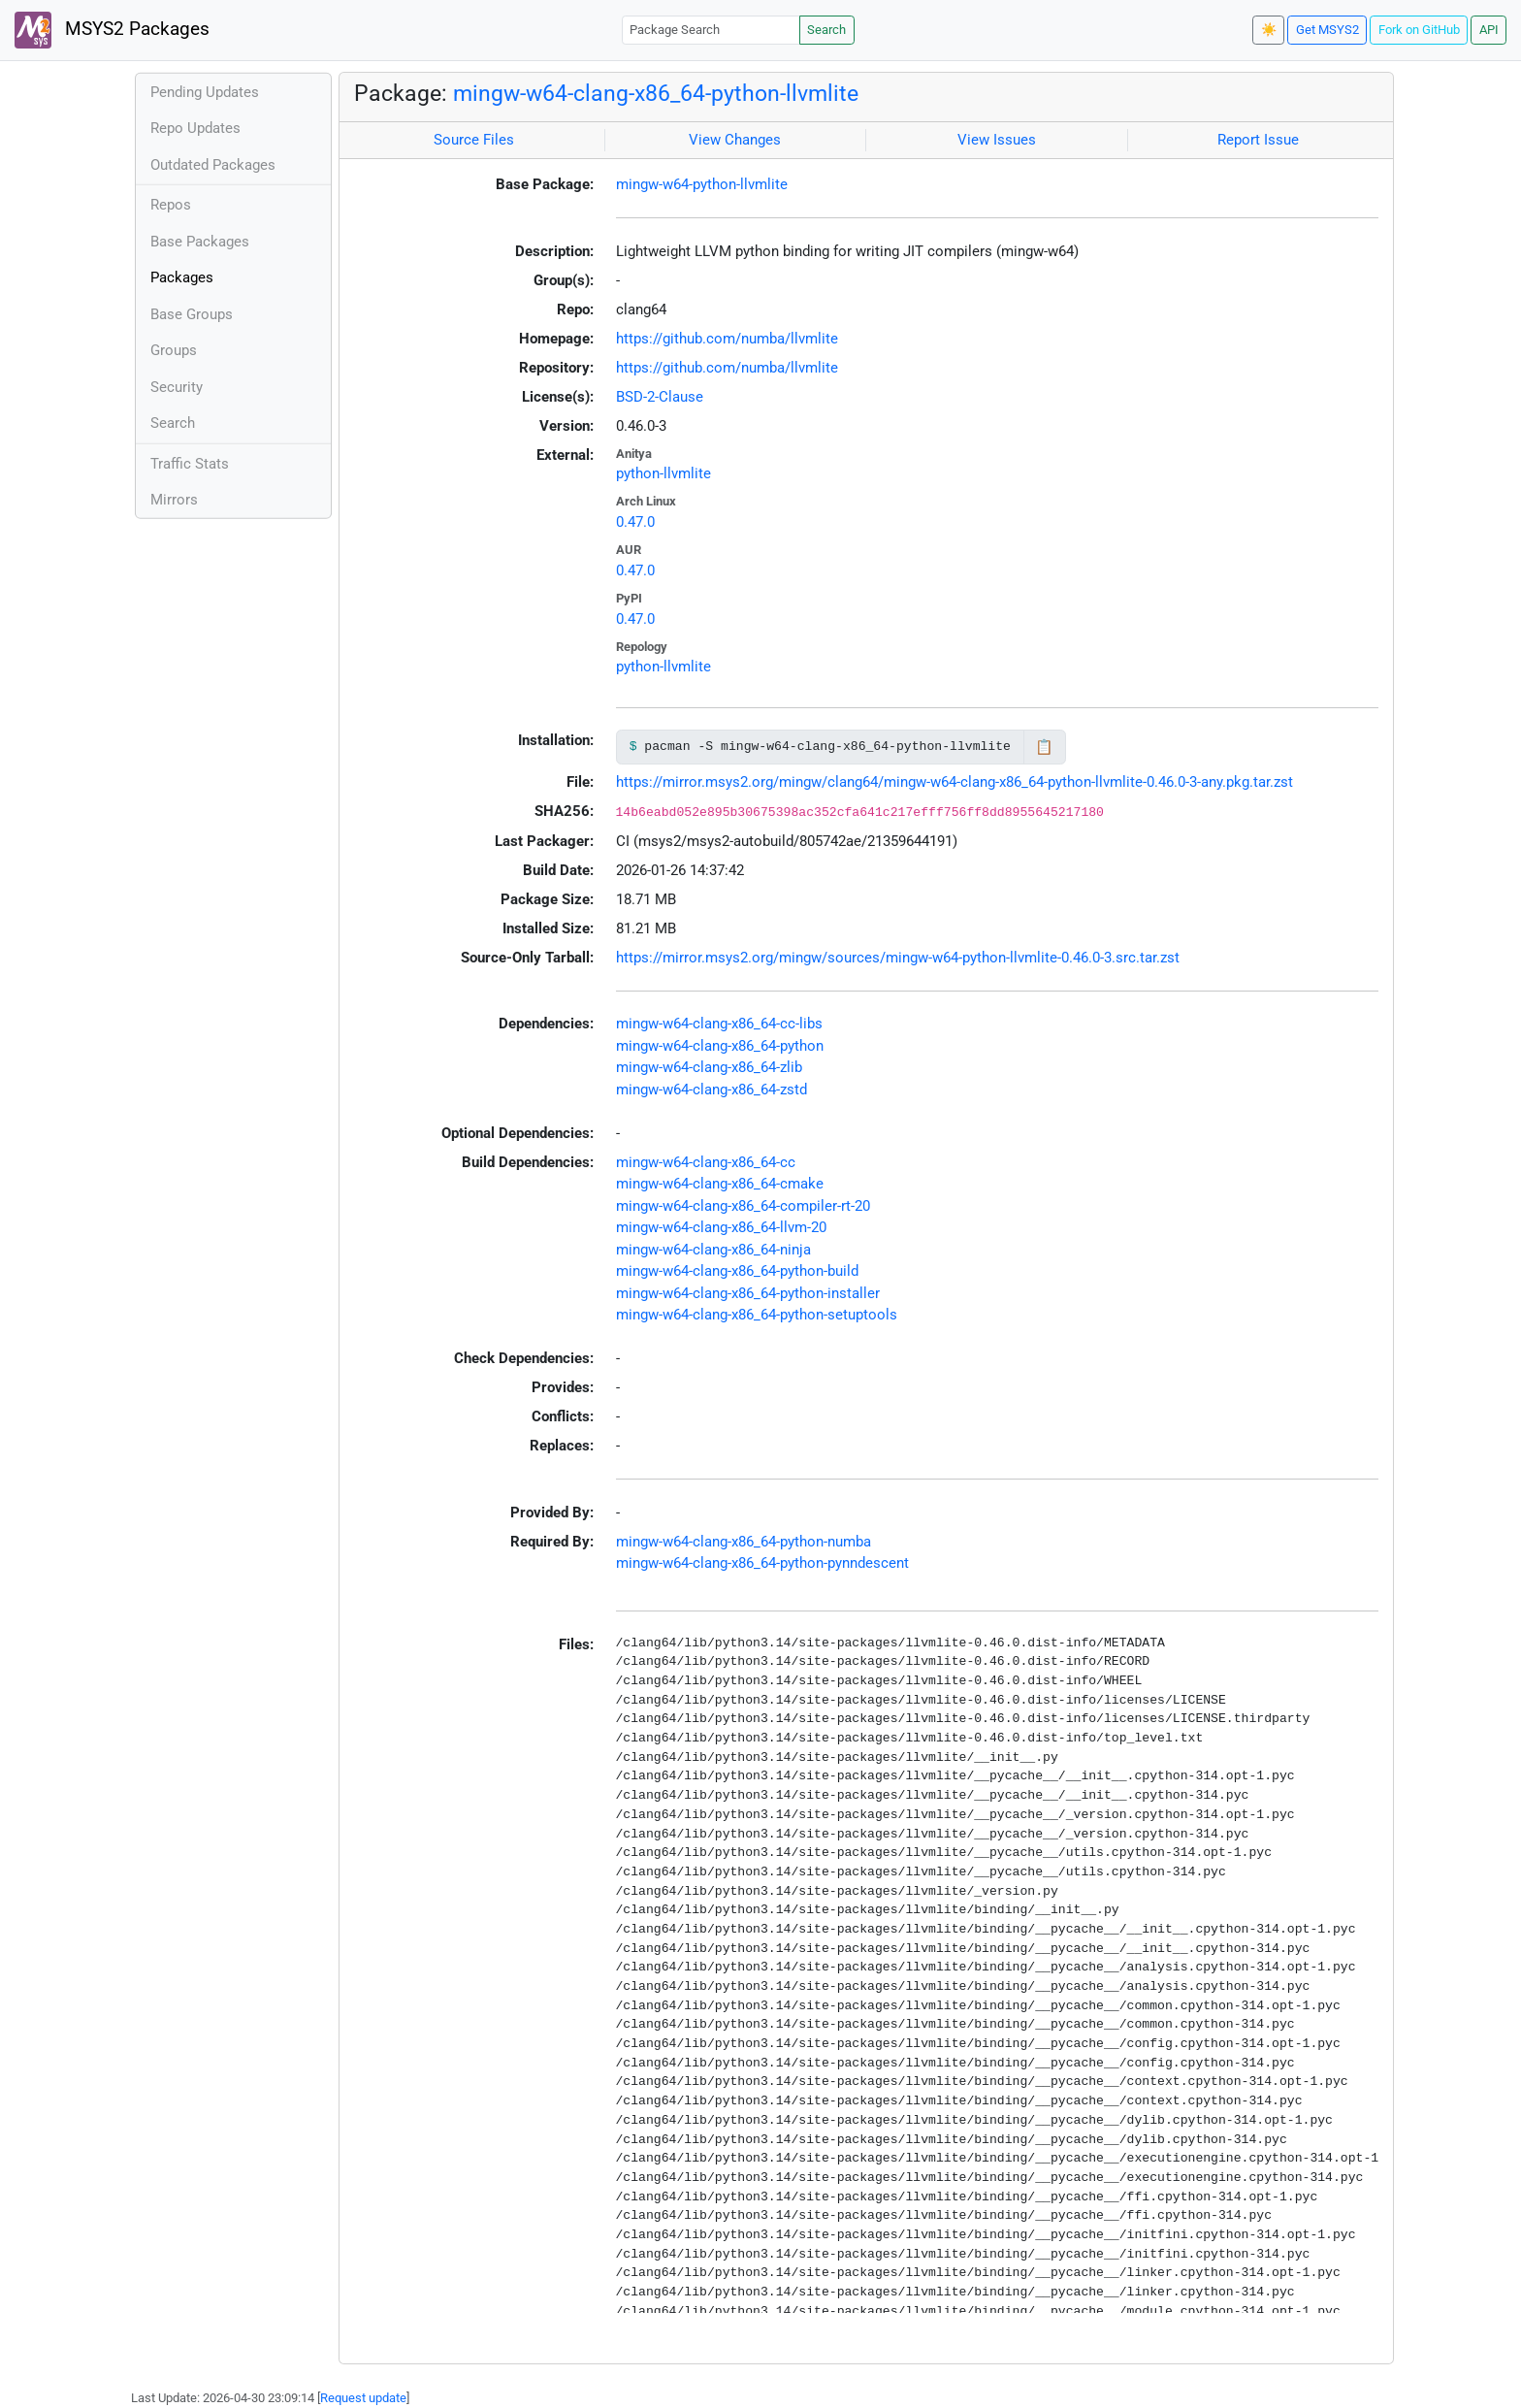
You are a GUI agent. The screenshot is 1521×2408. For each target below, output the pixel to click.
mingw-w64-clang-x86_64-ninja (713, 1249)
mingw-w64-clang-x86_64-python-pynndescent (762, 1563)
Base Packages (199, 241)
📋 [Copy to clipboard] (1044, 747)
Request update (363, 2398)
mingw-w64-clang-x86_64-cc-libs (719, 1023)
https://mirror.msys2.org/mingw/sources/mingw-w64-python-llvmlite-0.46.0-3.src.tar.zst (898, 957)
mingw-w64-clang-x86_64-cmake (720, 1183)
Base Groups (191, 314)
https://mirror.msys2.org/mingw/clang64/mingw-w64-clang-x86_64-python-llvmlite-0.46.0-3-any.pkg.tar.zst (954, 782)
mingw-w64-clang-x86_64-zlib (709, 1067)
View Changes (735, 139)
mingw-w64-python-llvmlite (702, 184)
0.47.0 (635, 522)
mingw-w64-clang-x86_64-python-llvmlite (655, 93)
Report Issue (1258, 139)
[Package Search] (711, 30)
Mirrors (174, 499)
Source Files (474, 139)
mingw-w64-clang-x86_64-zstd (711, 1089)
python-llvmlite (663, 473)
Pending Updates (204, 92)
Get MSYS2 (1327, 29)
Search (826, 29)
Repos (170, 204)
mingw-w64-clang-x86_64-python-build (737, 1271)
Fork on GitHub (1419, 29)
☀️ (1269, 29)
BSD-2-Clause (659, 397)
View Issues (996, 139)
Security (176, 387)
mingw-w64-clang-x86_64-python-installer (748, 1293)
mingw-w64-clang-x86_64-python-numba (743, 1541)
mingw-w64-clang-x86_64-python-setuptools (756, 1314)
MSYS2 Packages (112, 30)
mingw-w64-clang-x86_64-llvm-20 (721, 1227)
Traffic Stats (189, 463)
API (1489, 29)
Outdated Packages (212, 165)
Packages (181, 277)
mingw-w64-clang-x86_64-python (720, 1046)
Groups (173, 350)
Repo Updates (195, 128)
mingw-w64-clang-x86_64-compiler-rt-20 (743, 1206)
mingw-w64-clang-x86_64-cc (705, 1162)
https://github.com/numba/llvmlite (727, 338)
